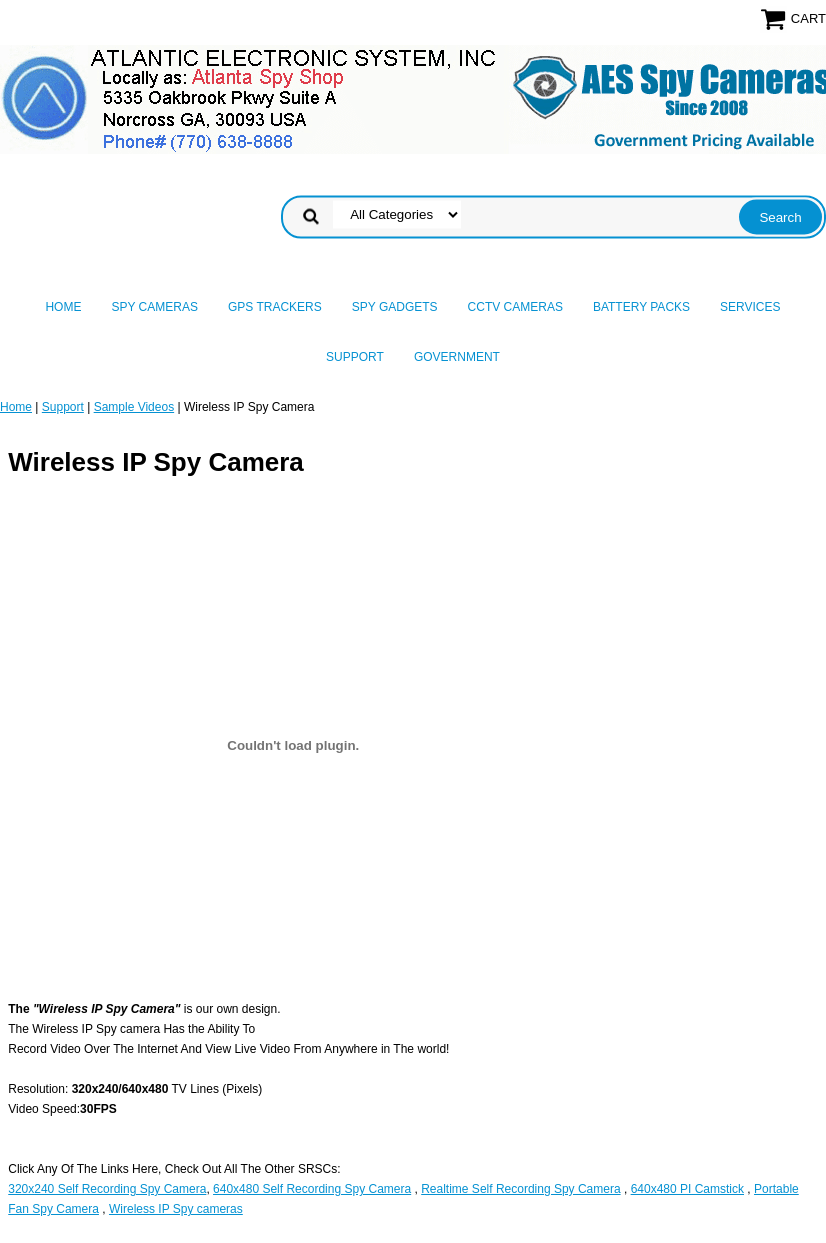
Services (750, 307)
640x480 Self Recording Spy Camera (312, 1189)
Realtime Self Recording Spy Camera (520, 1189)
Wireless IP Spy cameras (176, 1209)
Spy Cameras (154, 307)
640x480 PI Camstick (687, 1189)
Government (457, 357)
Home (63, 307)
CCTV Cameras (515, 307)
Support (355, 357)
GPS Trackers (275, 307)
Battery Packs (641, 307)
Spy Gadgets (395, 307)
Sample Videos (134, 407)
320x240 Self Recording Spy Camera (107, 1189)
